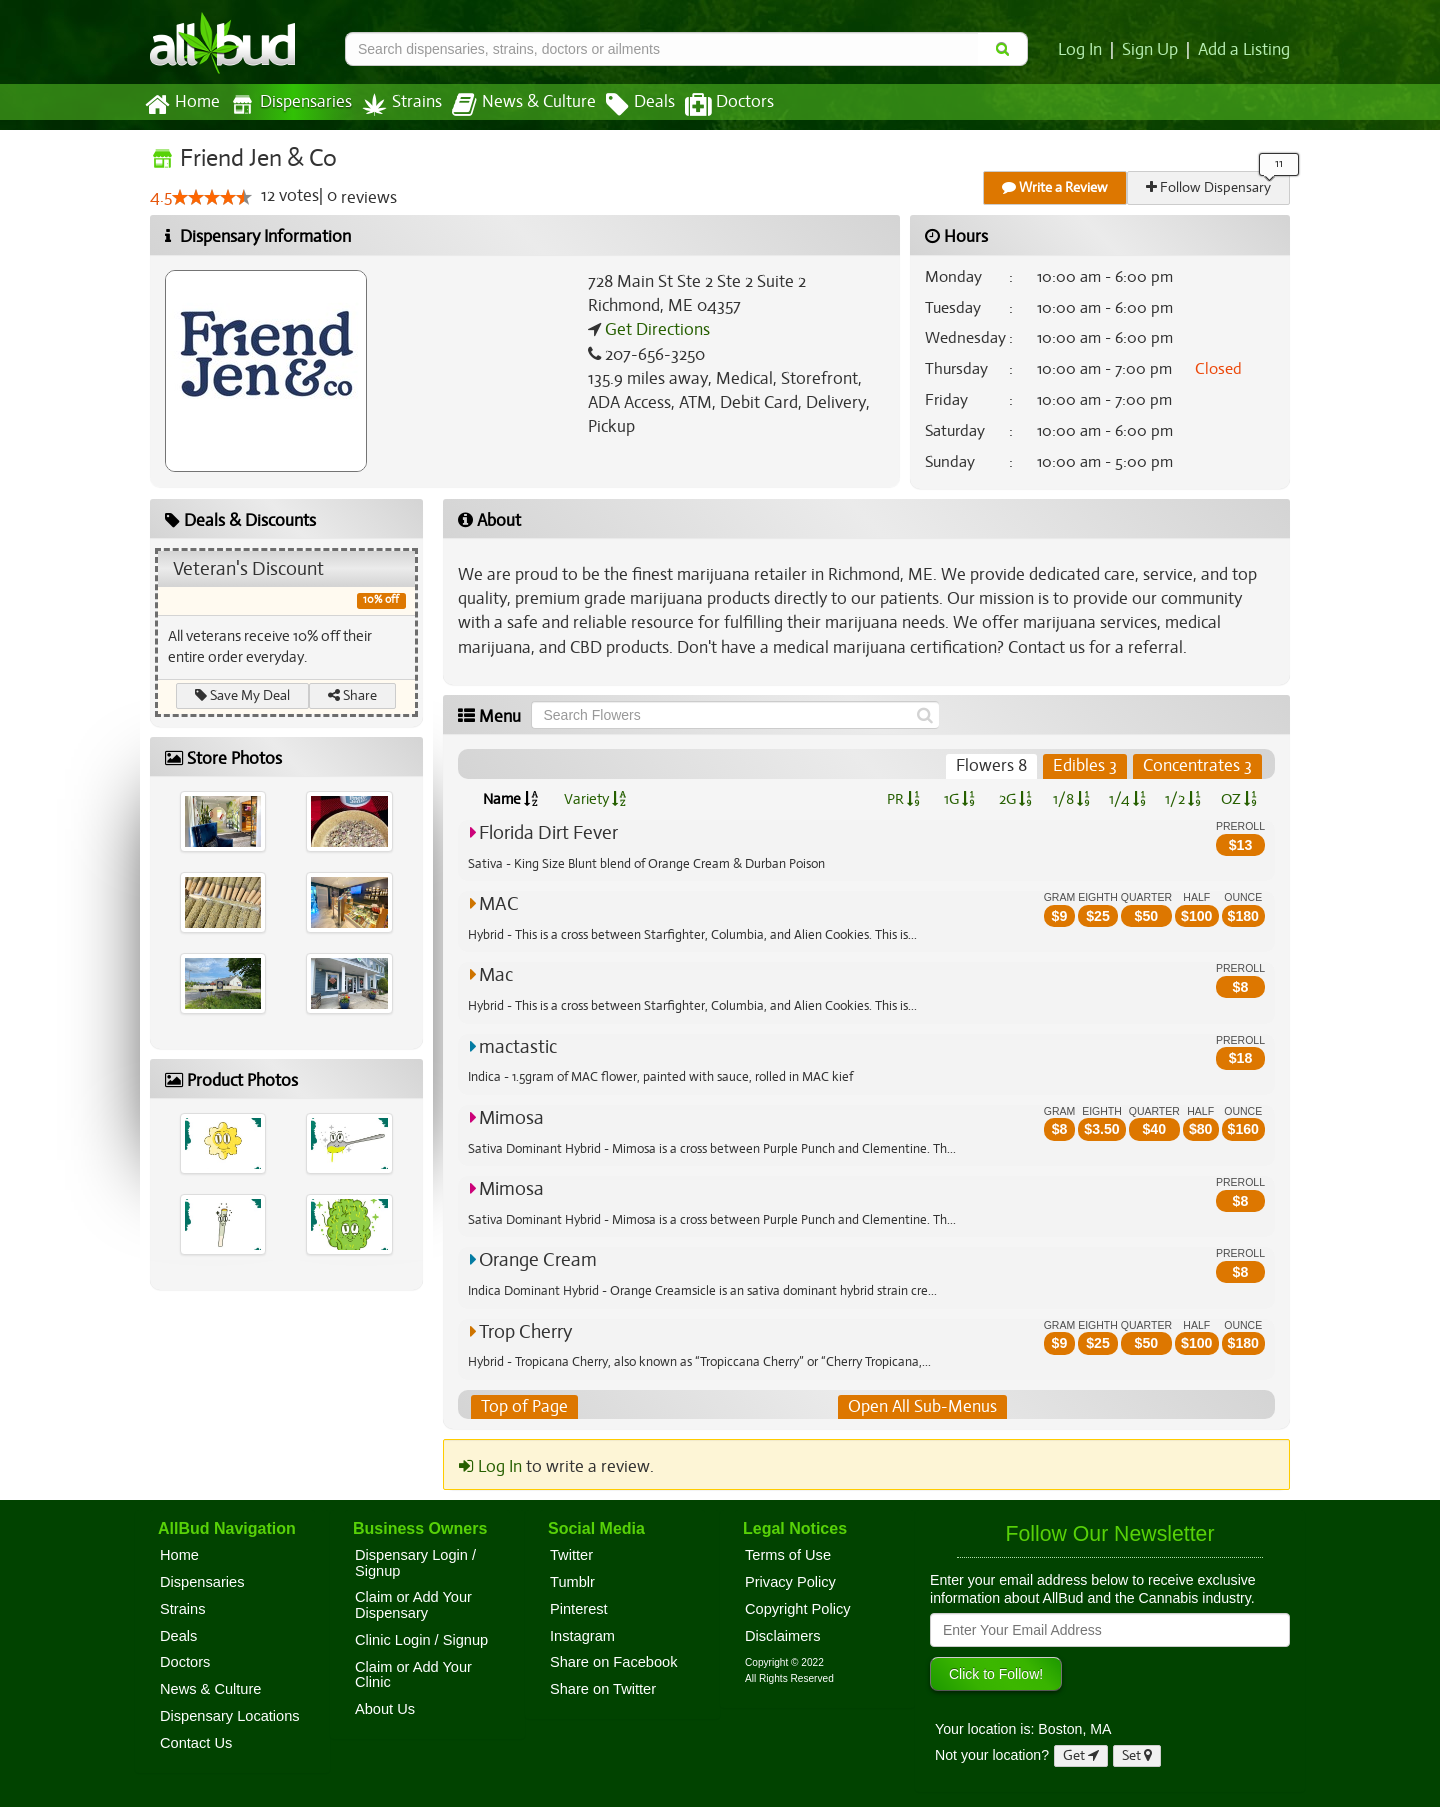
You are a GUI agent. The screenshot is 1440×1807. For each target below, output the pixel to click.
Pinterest (579, 1609)
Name (510, 799)
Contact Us (196, 1743)
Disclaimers (783, 1636)
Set (1137, 1755)
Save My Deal (243, 695)
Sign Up (1153, 50)
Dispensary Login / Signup (415, 1563)
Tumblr (572, 1582)
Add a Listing (1245, 50)
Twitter (571, 1555)
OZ (1239, 799)
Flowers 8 (994, 766)
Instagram (582, 1636)
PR (902, 799)
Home (181, 105)
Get (1081, 1755)
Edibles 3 (1086, 766)
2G (1015, 799)
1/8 (1071, 799)
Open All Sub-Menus (922, 1407)
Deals (625, 105)
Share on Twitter (603, 1689)
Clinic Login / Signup (421, 1640)
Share (353, 695)
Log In (1084, 50)
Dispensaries (287, 104)
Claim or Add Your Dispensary (413, 1606)
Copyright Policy (798, 1609)
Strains (395, 104)
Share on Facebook (614, 1663)
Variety (595, 799)
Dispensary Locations (230, 1716)
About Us (385, 1709)
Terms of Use (788, 1555)
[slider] (212, 198)
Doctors (712, 105)
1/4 (1127, 799)
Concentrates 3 (1198, 766)
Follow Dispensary (1210, 187)
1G (959, 799)
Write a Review (1056, 187)
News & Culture (513, 105)
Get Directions (655, 330)
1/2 (1183, 799)
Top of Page (523, 1407)
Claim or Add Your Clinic (413, 1675)
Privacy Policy (790, 1582)
